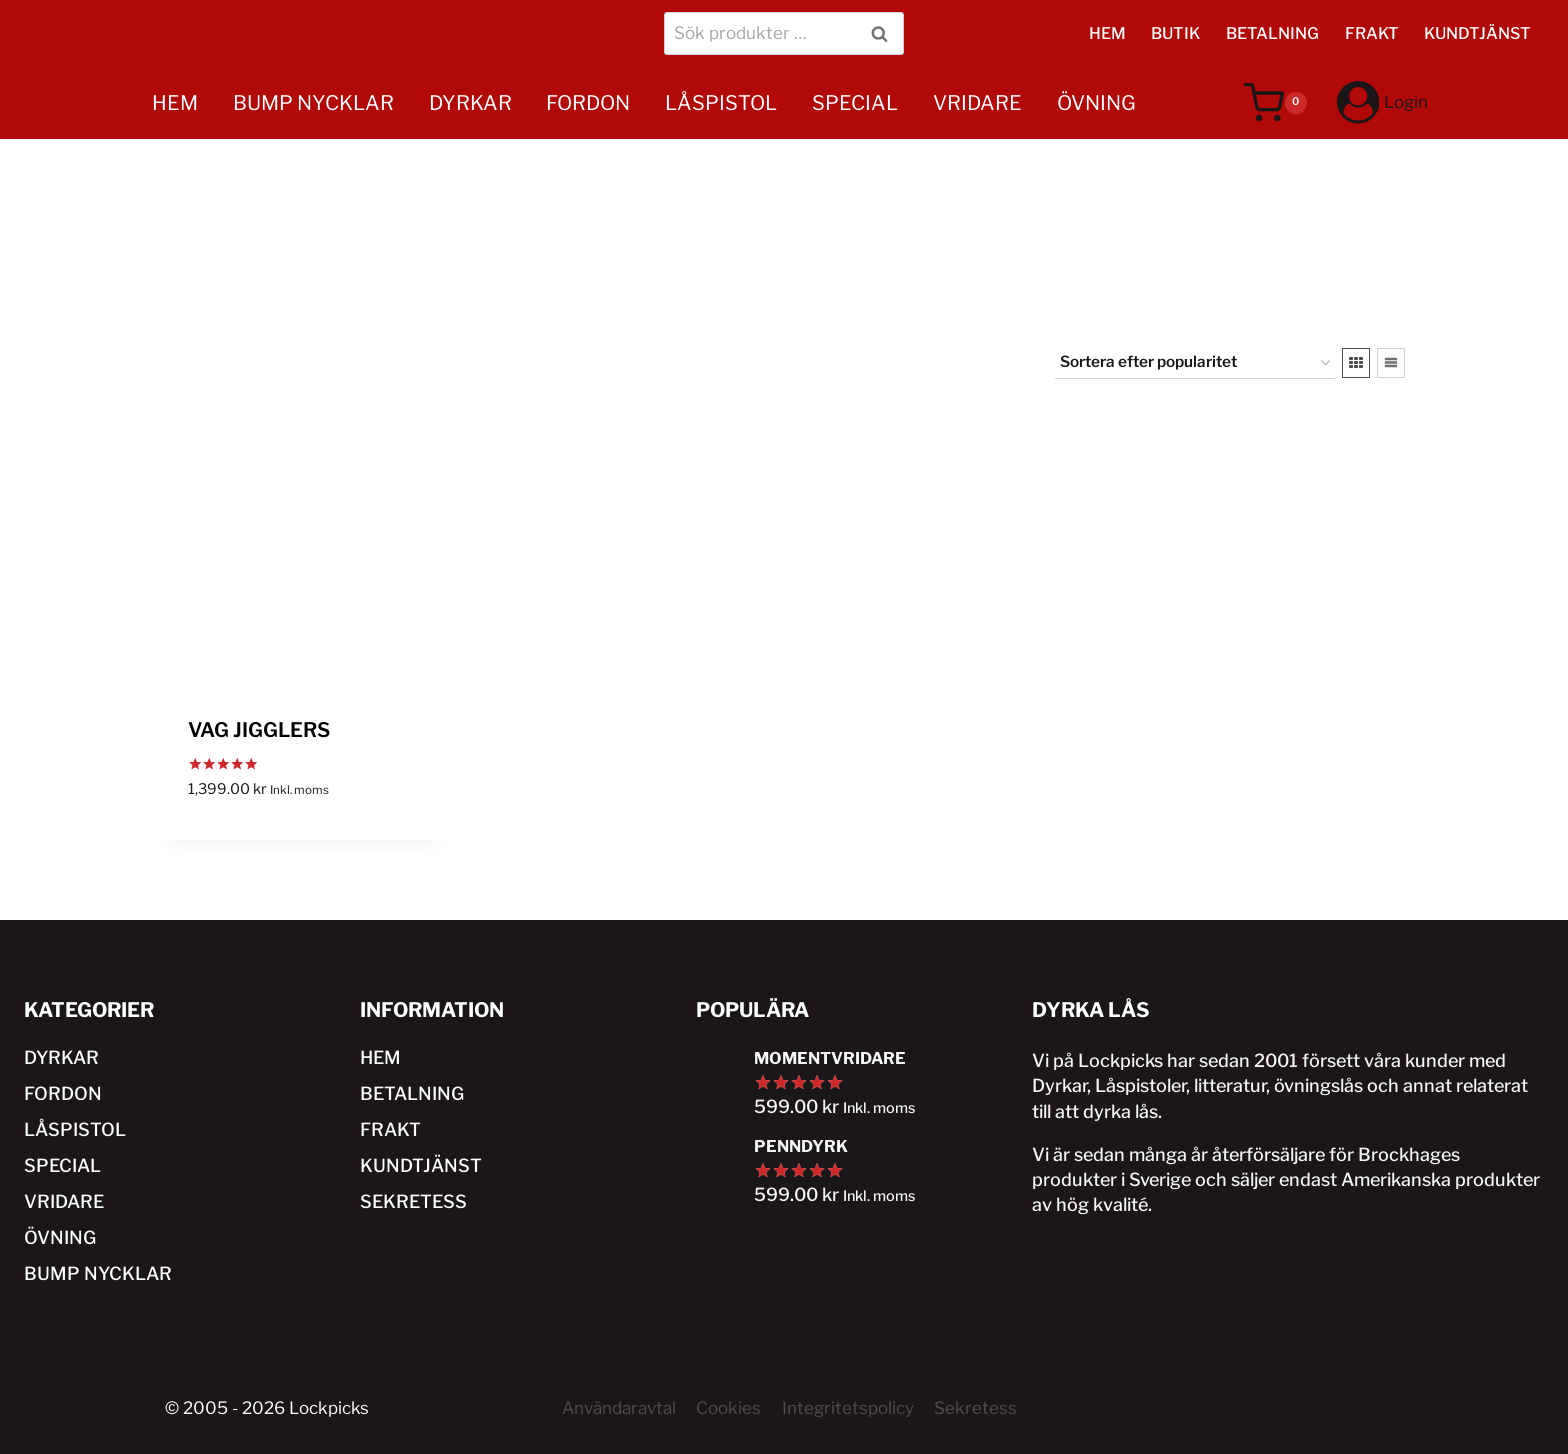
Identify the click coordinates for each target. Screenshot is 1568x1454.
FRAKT (1372, 33)
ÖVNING (1096, 103)
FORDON (588, 103)
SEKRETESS (413, 1201)
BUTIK (1175, 33)
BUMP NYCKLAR (313, 103)
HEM (1107, 33)
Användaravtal (619, 1408)
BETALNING (1272, 33)
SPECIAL (855, 103)
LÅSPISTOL (721, 103)
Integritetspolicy (848, 1408)
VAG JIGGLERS (259, 730)
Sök (882, 33)
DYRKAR (470, 103)
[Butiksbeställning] (1195, 363)
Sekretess (975, 1408)
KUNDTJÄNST (1477, 33)
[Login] (1383, 102)
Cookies (728, 1408)
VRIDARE (977, 103)
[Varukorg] (1275, 103)
